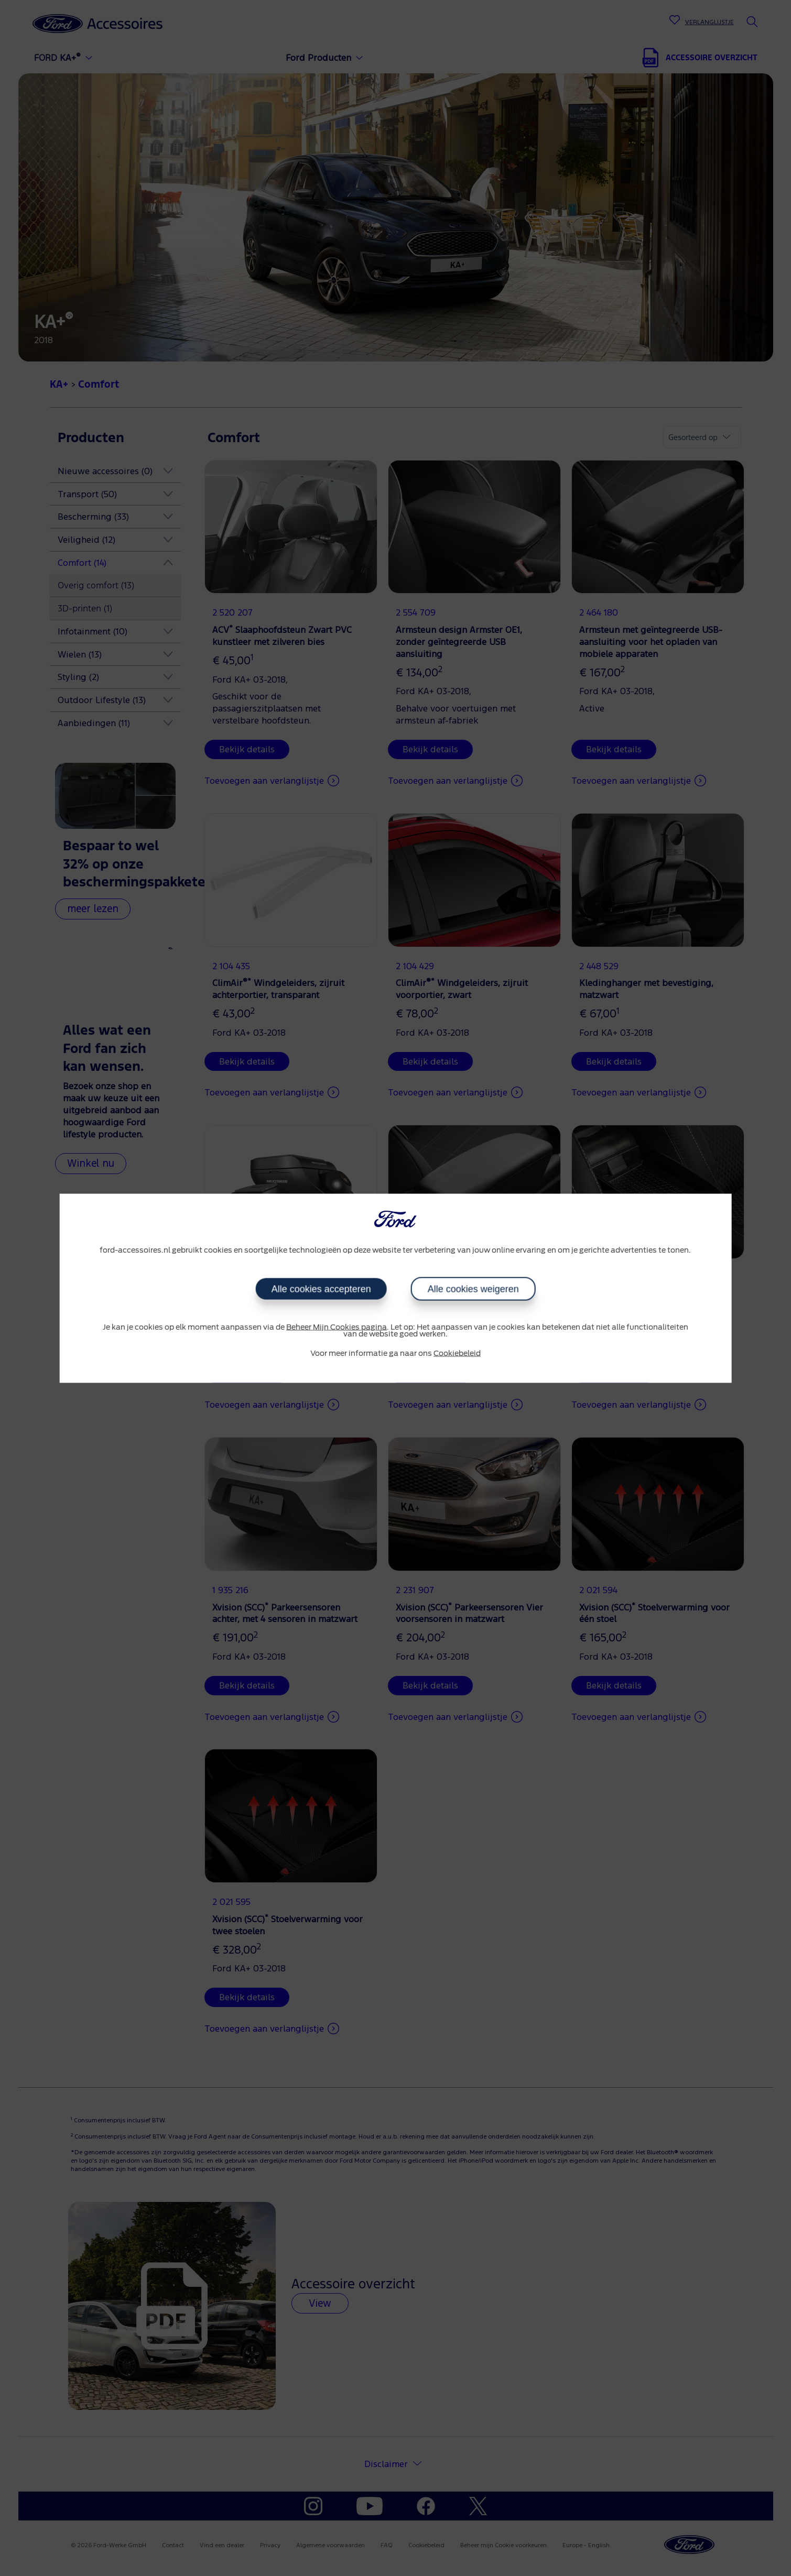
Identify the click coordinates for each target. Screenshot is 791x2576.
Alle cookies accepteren (321, 1289)
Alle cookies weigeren (473, 1289)
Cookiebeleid (457, 1353)
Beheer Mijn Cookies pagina (336, 1327)
